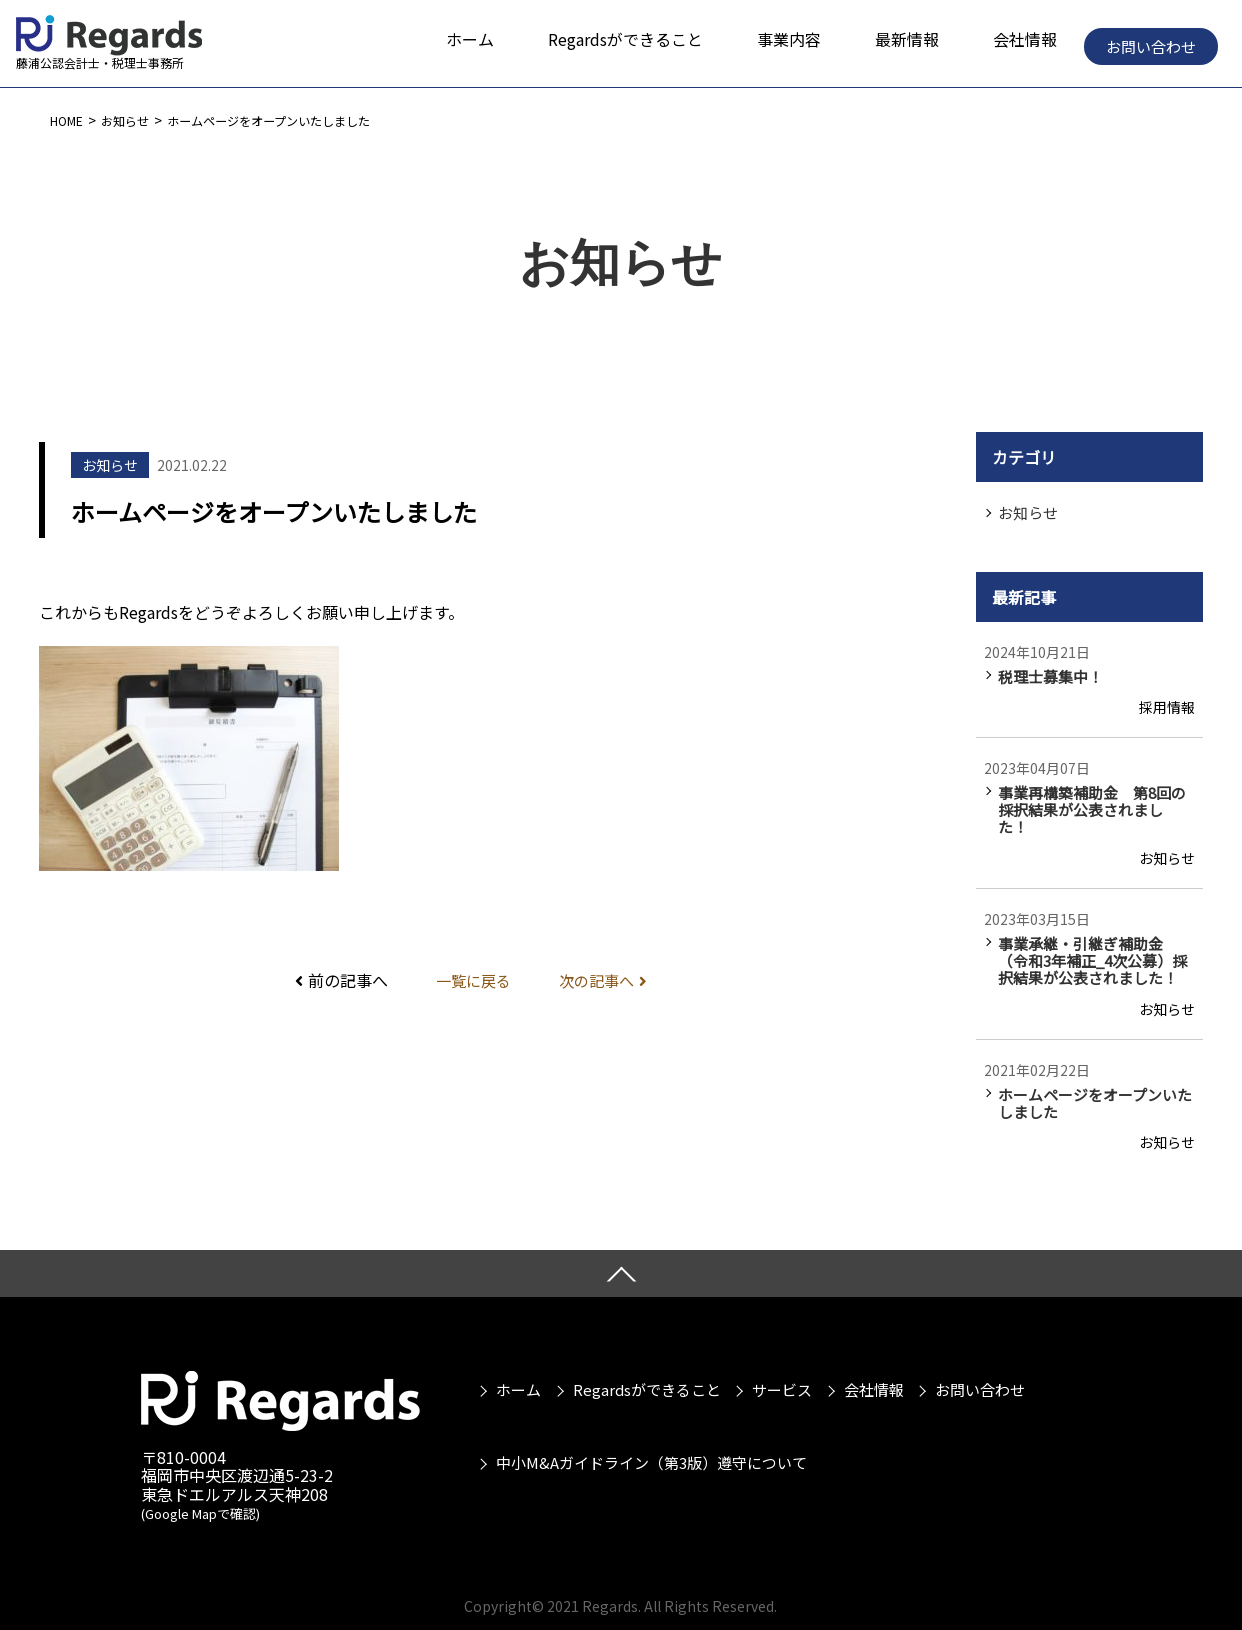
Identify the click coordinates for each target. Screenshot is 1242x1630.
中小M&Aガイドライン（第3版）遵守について (645, 1411)
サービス (782, 1357)
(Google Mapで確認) (200, 1492)
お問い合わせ (1151, 46)
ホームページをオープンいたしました (300, 120)
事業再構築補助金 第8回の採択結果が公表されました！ (1100, 798)
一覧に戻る (471, 980)
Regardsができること (644, 1357)
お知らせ (136, 120)
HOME (70, 120)
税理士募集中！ (1047, 675)
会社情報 (877, 1357)
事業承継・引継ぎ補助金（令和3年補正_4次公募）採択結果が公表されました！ (1100, 938)
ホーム (512, 1357)
